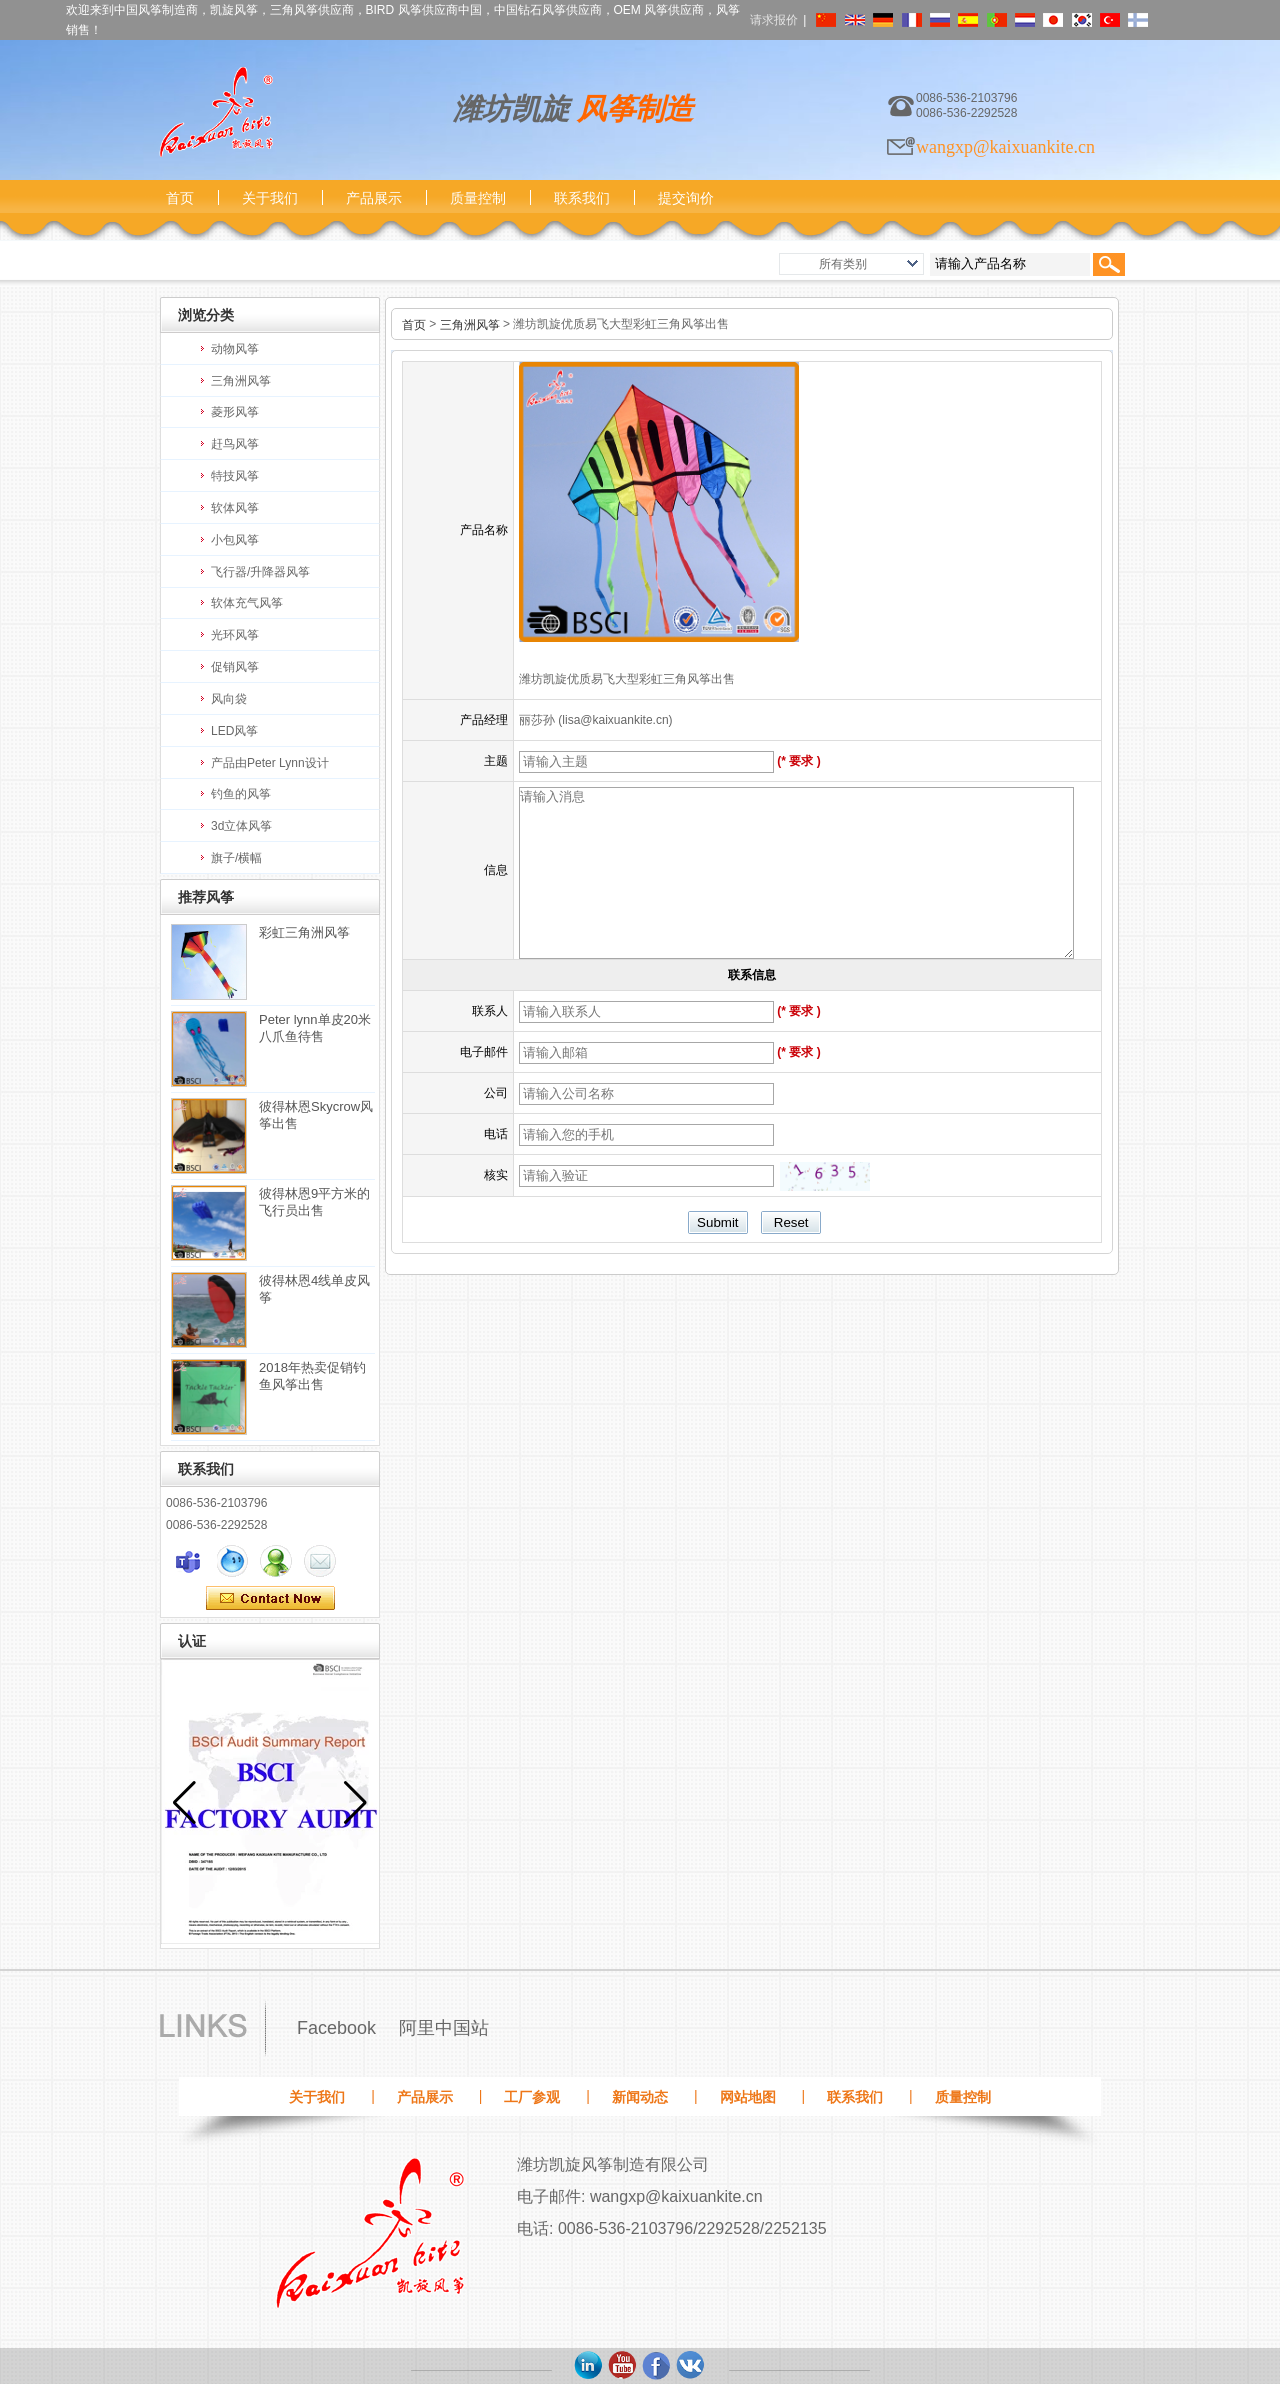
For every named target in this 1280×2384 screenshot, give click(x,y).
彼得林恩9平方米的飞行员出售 (314, 1202)
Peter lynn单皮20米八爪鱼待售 (315, 1028)
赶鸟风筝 (235, 444)
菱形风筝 (235, 412)
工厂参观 (532, 2097)
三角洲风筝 (241, 381)
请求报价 (774, 20)
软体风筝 (235, 508)
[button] (355, 1803)
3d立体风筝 (241, 826)
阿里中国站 (444, 2028)
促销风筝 (235, 667)
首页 (180, 198)
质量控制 (478, 198)
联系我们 (582, 198)
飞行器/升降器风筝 (260, 572)
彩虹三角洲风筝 (304, 932)
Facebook (336, 2028)
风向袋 (229, 699)
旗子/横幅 (236, 858)
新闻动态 (640, 2097)
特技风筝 (235, 476)
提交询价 (686, 198)
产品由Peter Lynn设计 (270, 763)
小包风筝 (235, 540)
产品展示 (374, 198)
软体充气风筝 (247, 603)
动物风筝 (235, 349)
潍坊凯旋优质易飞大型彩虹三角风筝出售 (627, 679)
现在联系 (270, 1599)
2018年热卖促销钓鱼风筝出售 (312, 1376)
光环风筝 (235, 635)
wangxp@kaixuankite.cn (1005, 147)
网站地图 (748, 2097)
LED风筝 (234, 731)
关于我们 (270, 198)
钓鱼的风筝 (241, 794)
